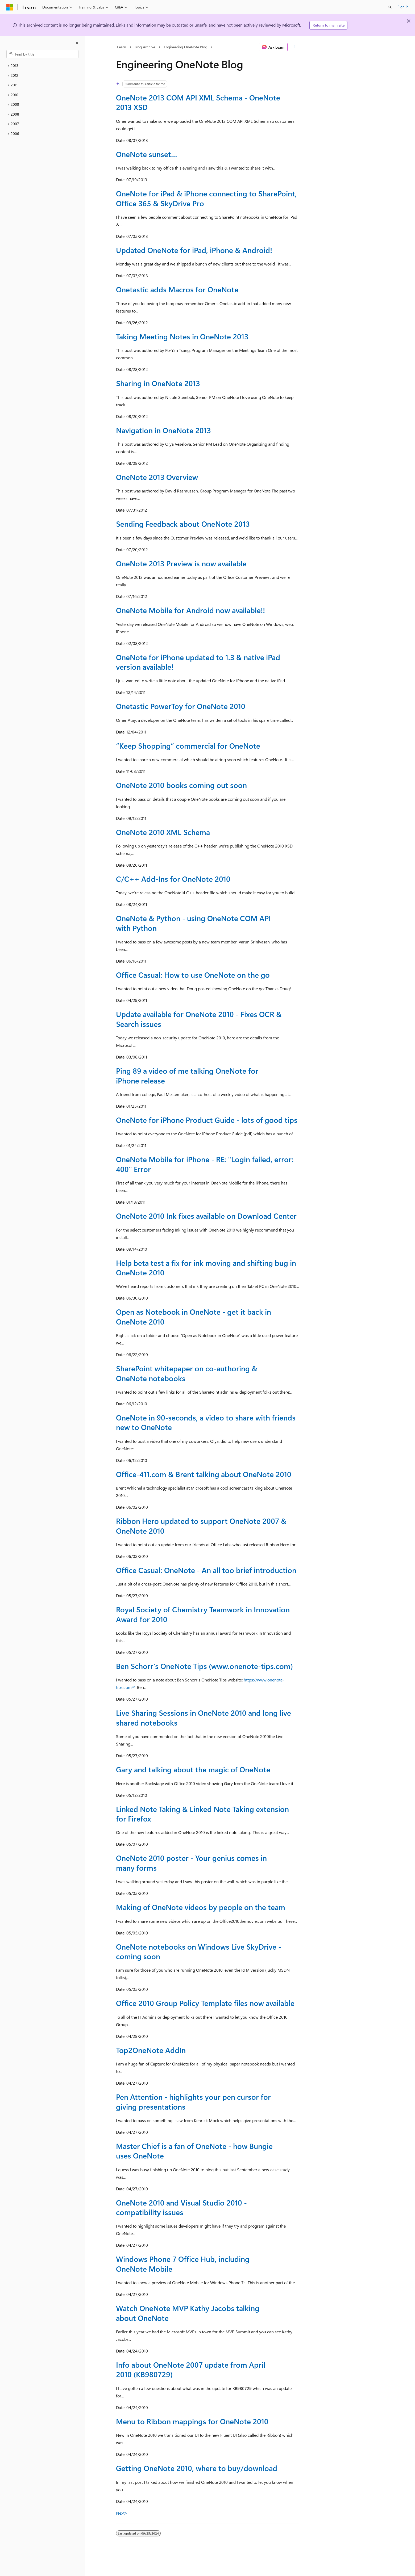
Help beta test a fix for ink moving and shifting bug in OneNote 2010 (206, 1267)
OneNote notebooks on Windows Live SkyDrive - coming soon (198, 1951)
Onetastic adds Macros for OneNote (177, 289)
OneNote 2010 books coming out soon (181, 785)
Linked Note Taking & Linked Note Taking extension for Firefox (202, 1813)
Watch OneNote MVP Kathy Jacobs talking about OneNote (187, 2312)
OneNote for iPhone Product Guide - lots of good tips (206, 1120)
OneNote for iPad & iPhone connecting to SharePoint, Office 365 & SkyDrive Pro (206, 198)
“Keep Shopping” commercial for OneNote (188, 746)
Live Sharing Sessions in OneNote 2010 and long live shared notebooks (203, 1717)
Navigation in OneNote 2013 (163, 430)
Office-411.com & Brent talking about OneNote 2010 (203, 1474)
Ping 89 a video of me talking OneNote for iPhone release (187, 1075)
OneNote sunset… (146, 154)
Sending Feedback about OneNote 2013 (183, 524)
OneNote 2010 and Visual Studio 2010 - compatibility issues (181, 2207)
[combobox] (42, 54)
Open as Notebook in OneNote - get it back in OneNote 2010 (193, 1316)
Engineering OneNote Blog (185, 46)
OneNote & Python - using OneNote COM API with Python (193, 923)
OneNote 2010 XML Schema (163, 832)
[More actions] (294, 47)
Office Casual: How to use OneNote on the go (193, 975)
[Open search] (390, 7)
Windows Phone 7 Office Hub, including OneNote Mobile (183, 2263)
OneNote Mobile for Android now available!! (190, 610)
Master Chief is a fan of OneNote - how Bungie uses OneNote (194, 2150)
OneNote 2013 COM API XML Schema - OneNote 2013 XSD (198, 102)
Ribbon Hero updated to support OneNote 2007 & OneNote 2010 (201, 1525)
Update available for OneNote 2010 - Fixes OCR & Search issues (199, 1018)
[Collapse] (77, 43)
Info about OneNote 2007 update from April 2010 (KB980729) (190, 2369)
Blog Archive (145, 46)
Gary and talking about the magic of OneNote (193, 1769)
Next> (121, 2513)
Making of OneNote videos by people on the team (200, 1907)
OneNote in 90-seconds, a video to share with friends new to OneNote (206, 1422)
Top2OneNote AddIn (151, 2050)
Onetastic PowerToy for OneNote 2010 (180, 706)
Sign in (403, 6)
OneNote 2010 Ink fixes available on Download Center (206, 1216)
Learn (121, 46)
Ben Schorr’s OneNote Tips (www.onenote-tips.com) (204, 1666)
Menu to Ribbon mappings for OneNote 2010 (192, 2421)
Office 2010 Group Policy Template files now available (205, 2003)
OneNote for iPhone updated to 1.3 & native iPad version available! (198, 662)
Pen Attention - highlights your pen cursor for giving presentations (193, 2101)
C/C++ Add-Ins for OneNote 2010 (173, 879)
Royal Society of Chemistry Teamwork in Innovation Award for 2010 (203, 1614)
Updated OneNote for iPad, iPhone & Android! (194, 250)
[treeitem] (42, 65)
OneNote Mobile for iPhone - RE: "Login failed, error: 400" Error (205, 1164)
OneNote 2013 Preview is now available (181, 563)
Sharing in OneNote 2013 (158, 383)
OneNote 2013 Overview (157, 477)
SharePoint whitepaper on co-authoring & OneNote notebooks (186, 1373)
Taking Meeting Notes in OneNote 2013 (182, 336)
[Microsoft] (9, 7)
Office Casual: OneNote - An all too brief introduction (206, 1570)
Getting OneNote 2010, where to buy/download (196, 2468)
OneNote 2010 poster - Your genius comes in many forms (191, 1862)
